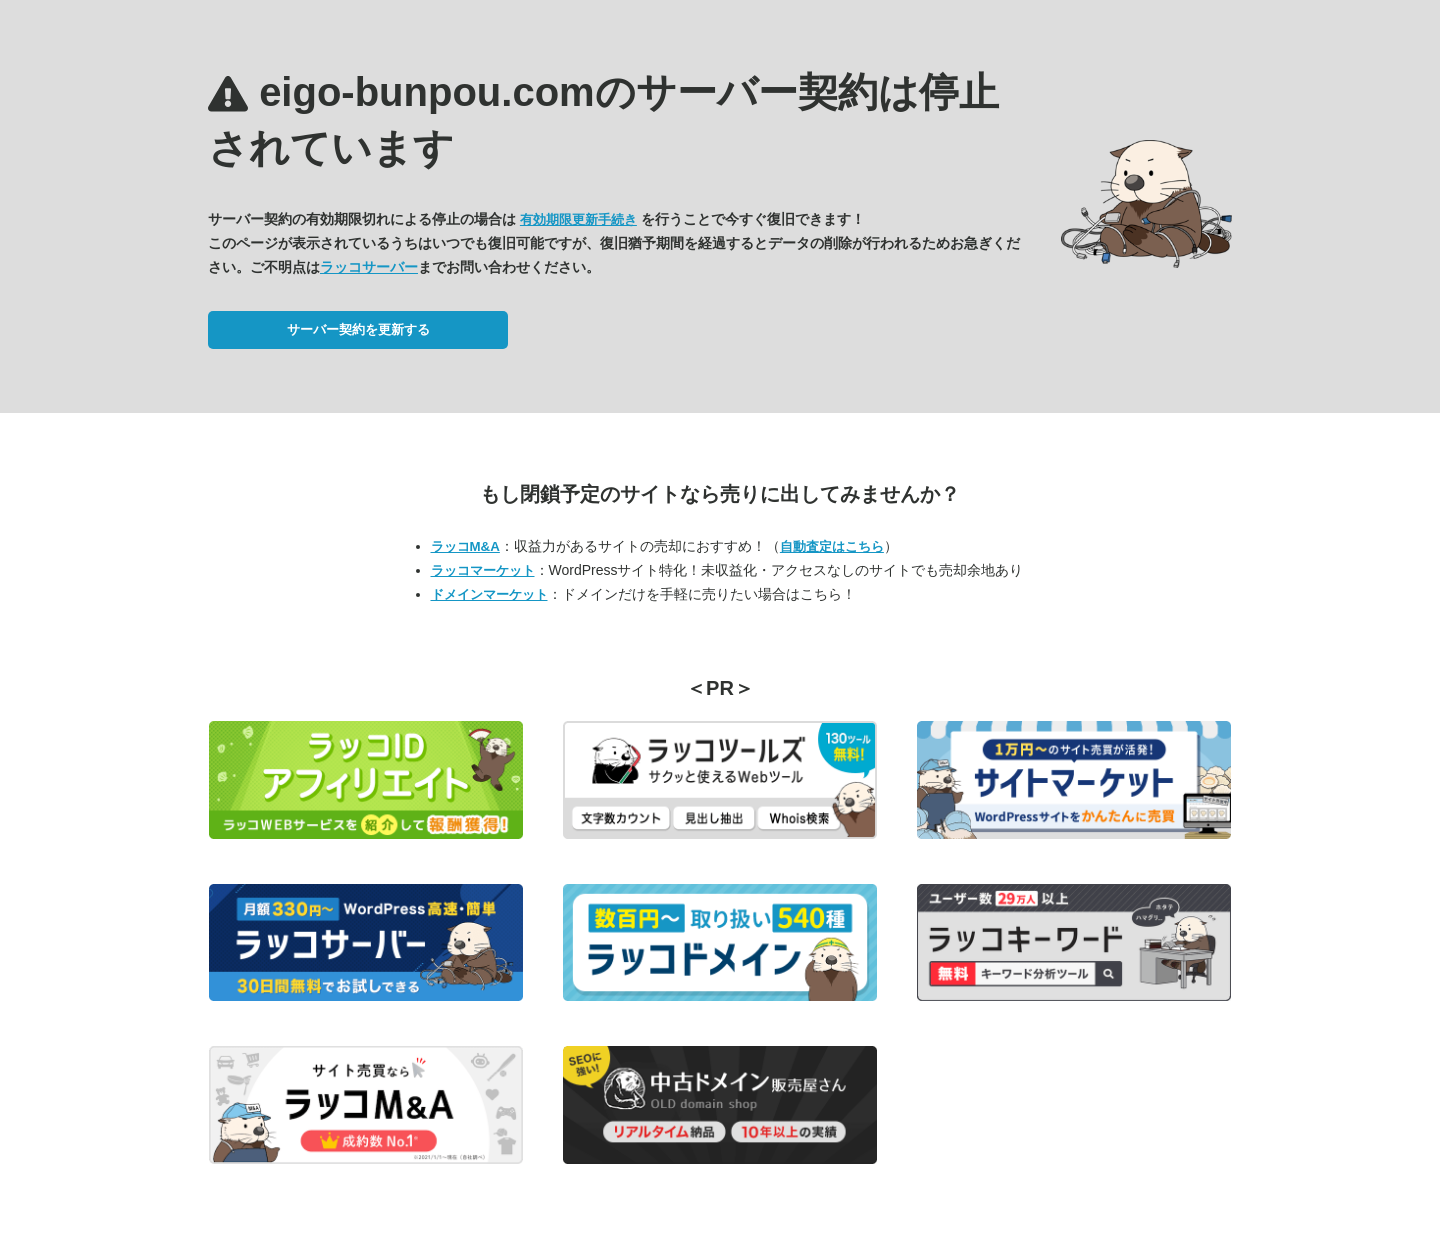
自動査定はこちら (832, 546)
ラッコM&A (465, 546)
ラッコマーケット (483, 570)
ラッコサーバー (369, 267)
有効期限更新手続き (578, 219)
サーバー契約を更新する (358, 329)
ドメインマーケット (489, 594)
